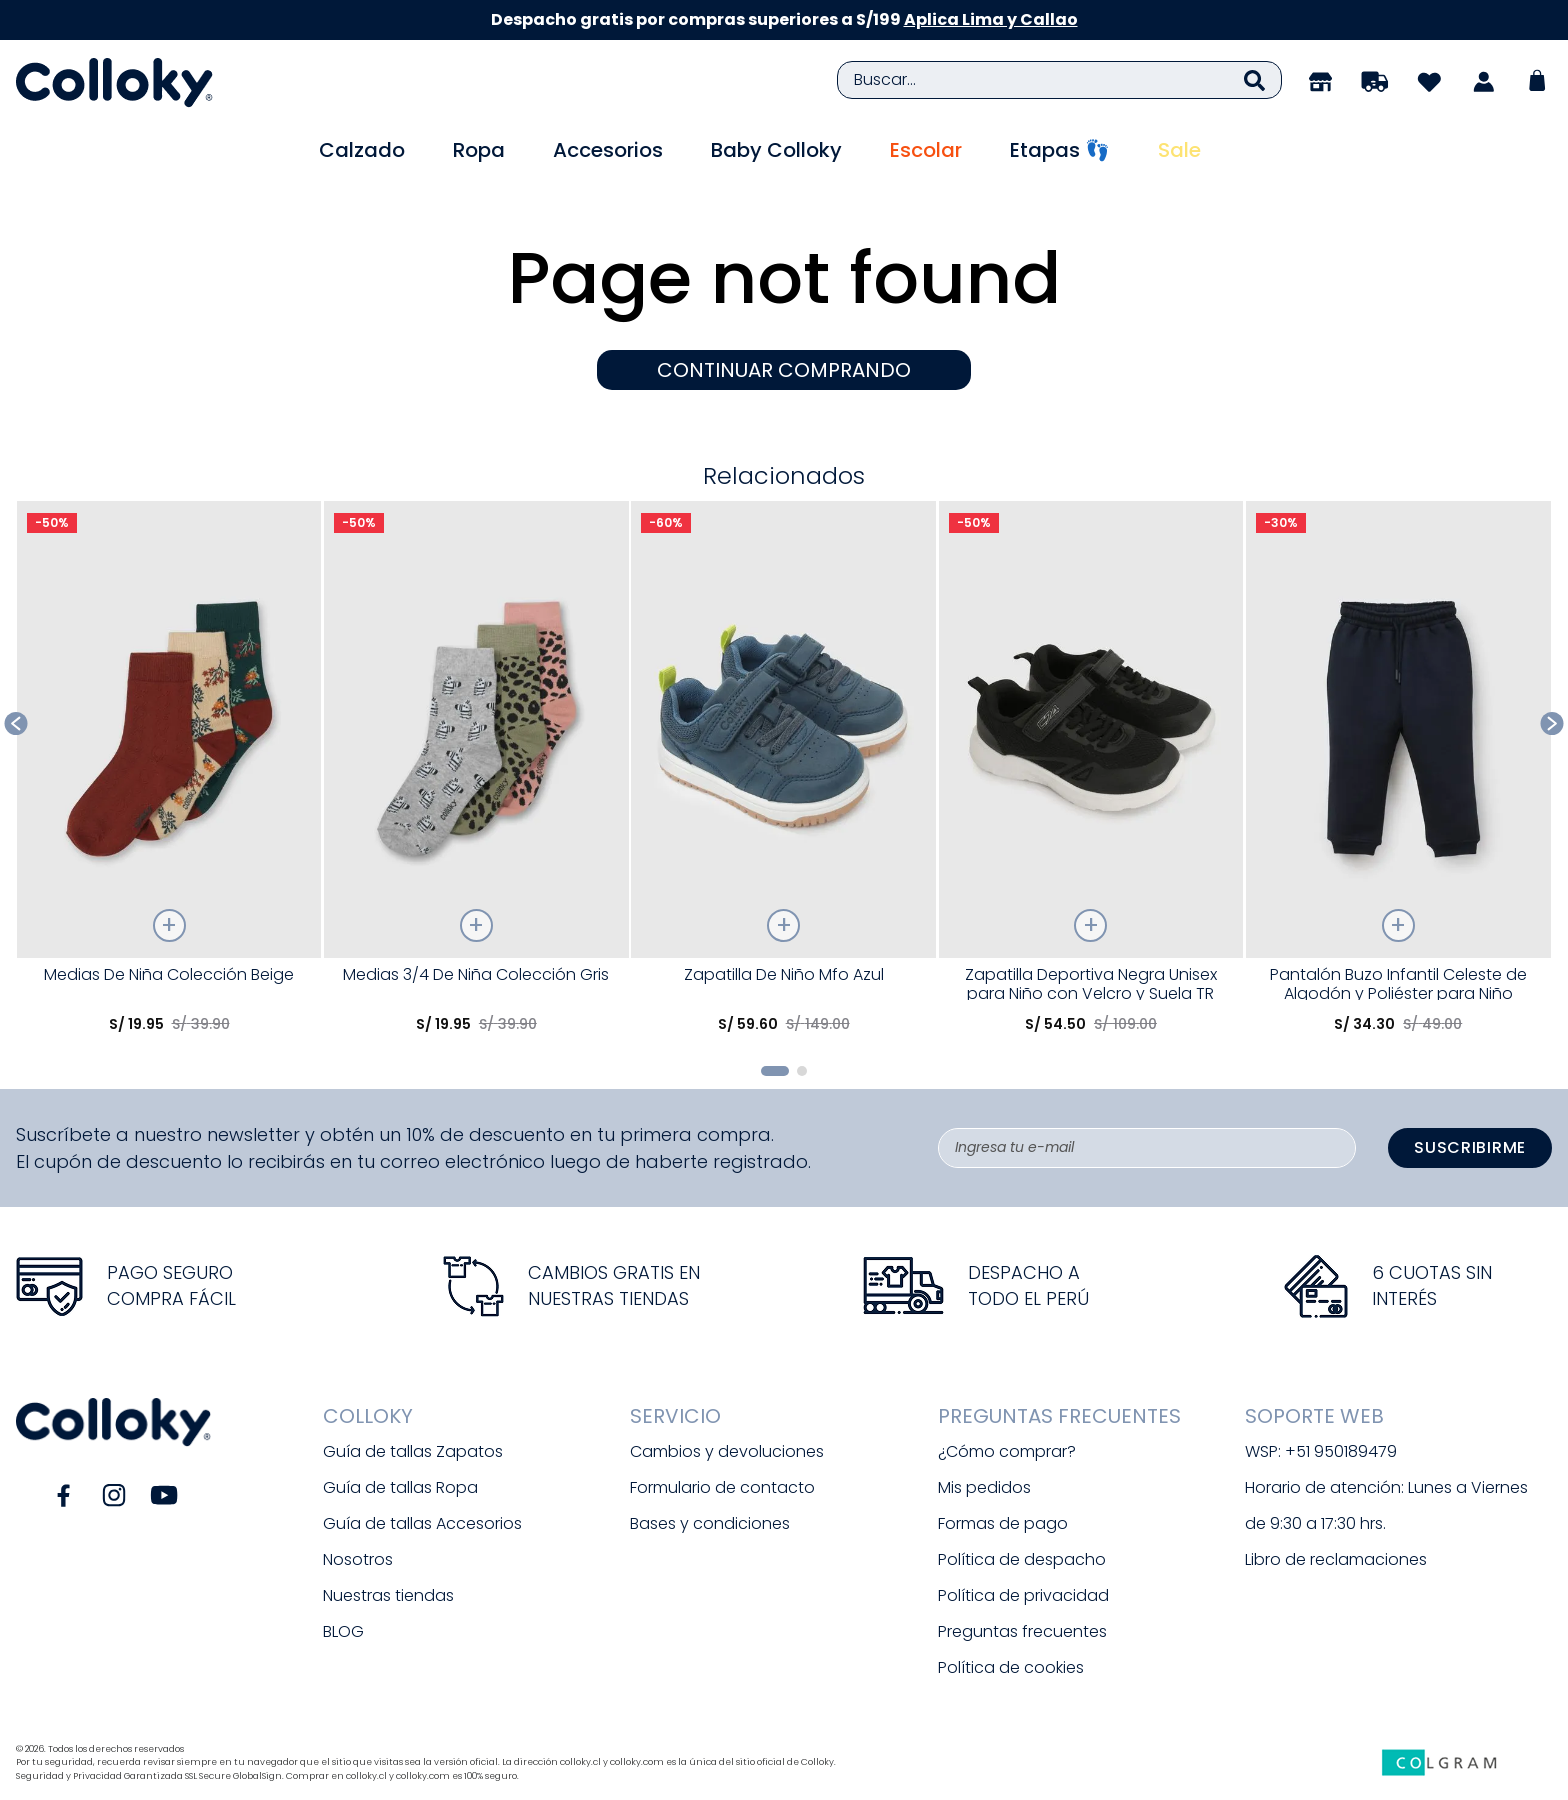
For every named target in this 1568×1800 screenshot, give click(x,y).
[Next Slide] (1552, 723)
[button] (775, 1071)
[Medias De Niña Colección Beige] (169, 774)
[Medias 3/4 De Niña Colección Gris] (476, 774)
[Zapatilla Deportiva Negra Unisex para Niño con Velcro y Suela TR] (1091, 774)
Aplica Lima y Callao (991, 19)
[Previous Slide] (16, 723)
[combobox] (1059, 80)
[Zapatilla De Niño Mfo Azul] (783, 774)
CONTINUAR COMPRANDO (784, 370)
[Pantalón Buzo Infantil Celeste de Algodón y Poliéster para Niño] (1398, 774)
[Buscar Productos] (1254, 80)
